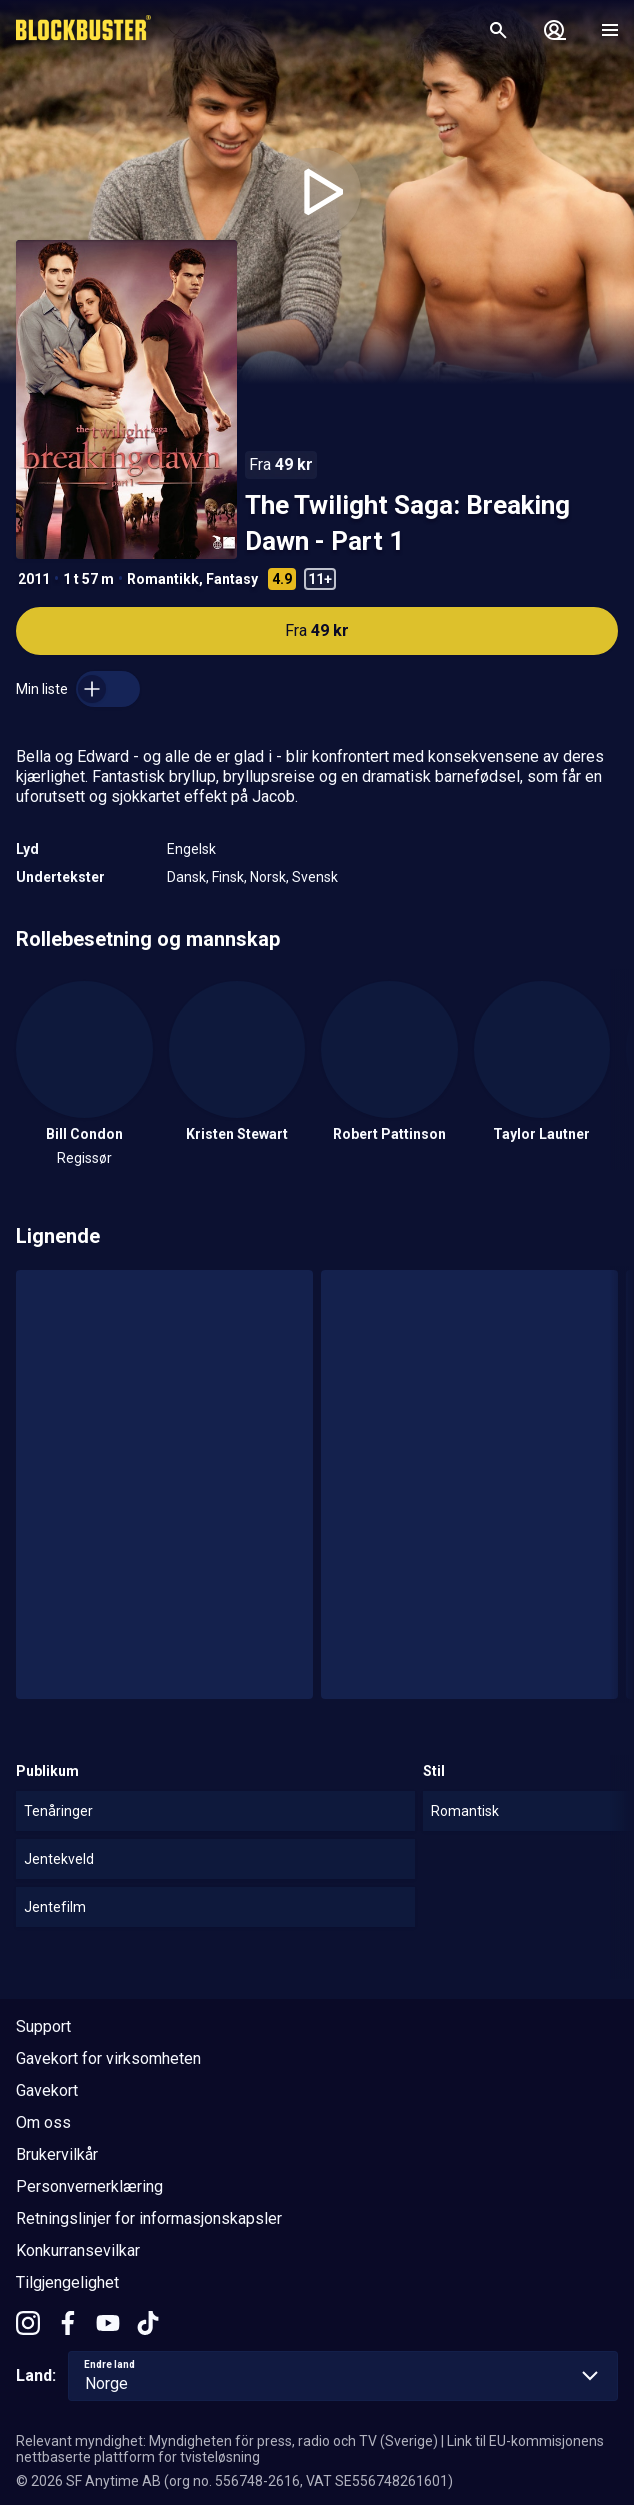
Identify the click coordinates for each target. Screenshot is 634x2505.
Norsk (268, 877)
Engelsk (191, 849)
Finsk (228, 877)
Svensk (315, 877)
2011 (34, 579)
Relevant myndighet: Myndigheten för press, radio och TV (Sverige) (227, 2441)
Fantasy (232, 579)
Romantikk (163, 579)
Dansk (186, 877)
